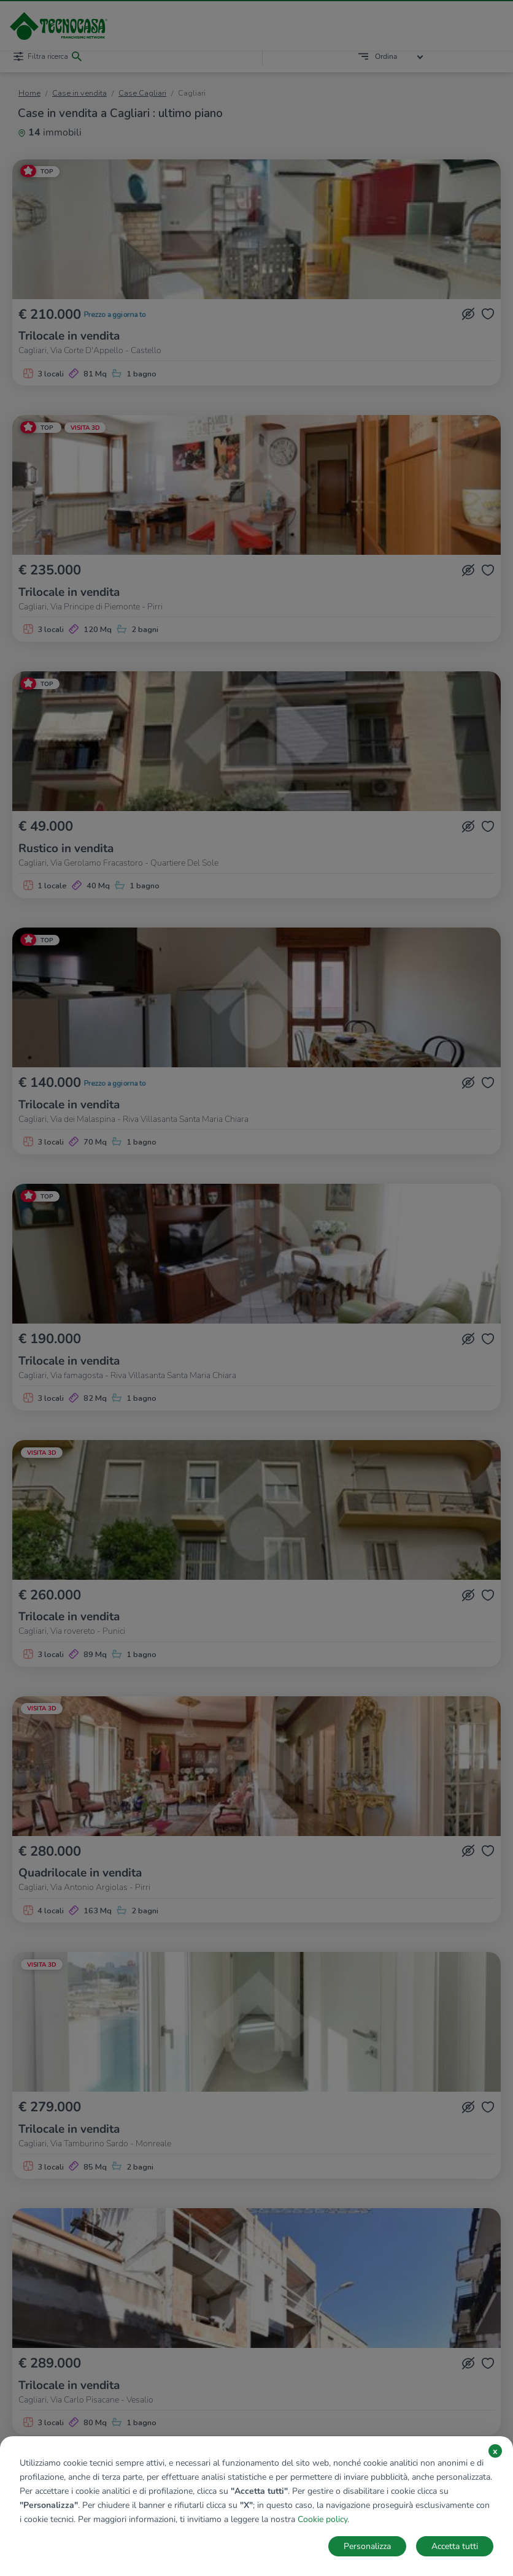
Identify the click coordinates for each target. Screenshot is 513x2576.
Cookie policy (322, 2519)
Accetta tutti (454, 2546)
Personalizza (367, 2546)
